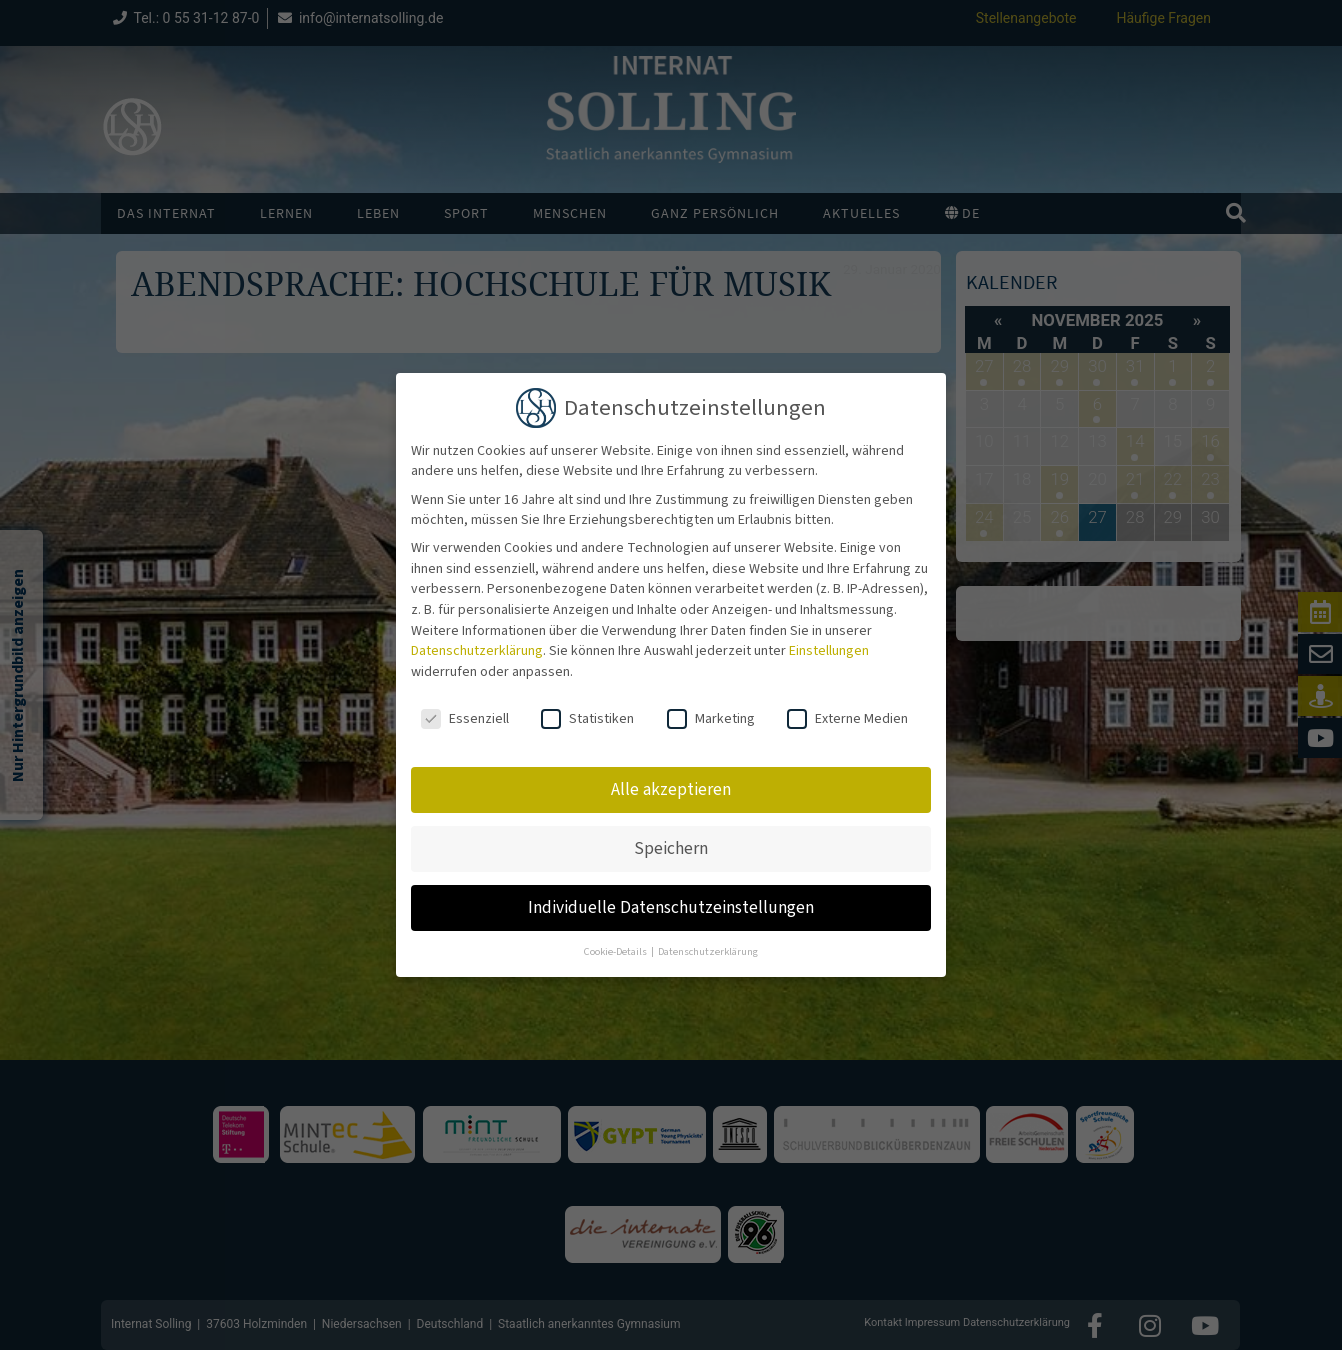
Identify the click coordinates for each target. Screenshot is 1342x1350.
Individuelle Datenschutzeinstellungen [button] (671, 895)
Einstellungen (829, 639)
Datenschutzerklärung (477, 639)
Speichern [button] (671, 836)
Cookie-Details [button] (616, 939)
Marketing (711, 706)
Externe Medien (847, 706)
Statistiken (587, 706)
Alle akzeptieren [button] (671, 777)
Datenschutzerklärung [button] (708, 939)
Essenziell (465, 706)
